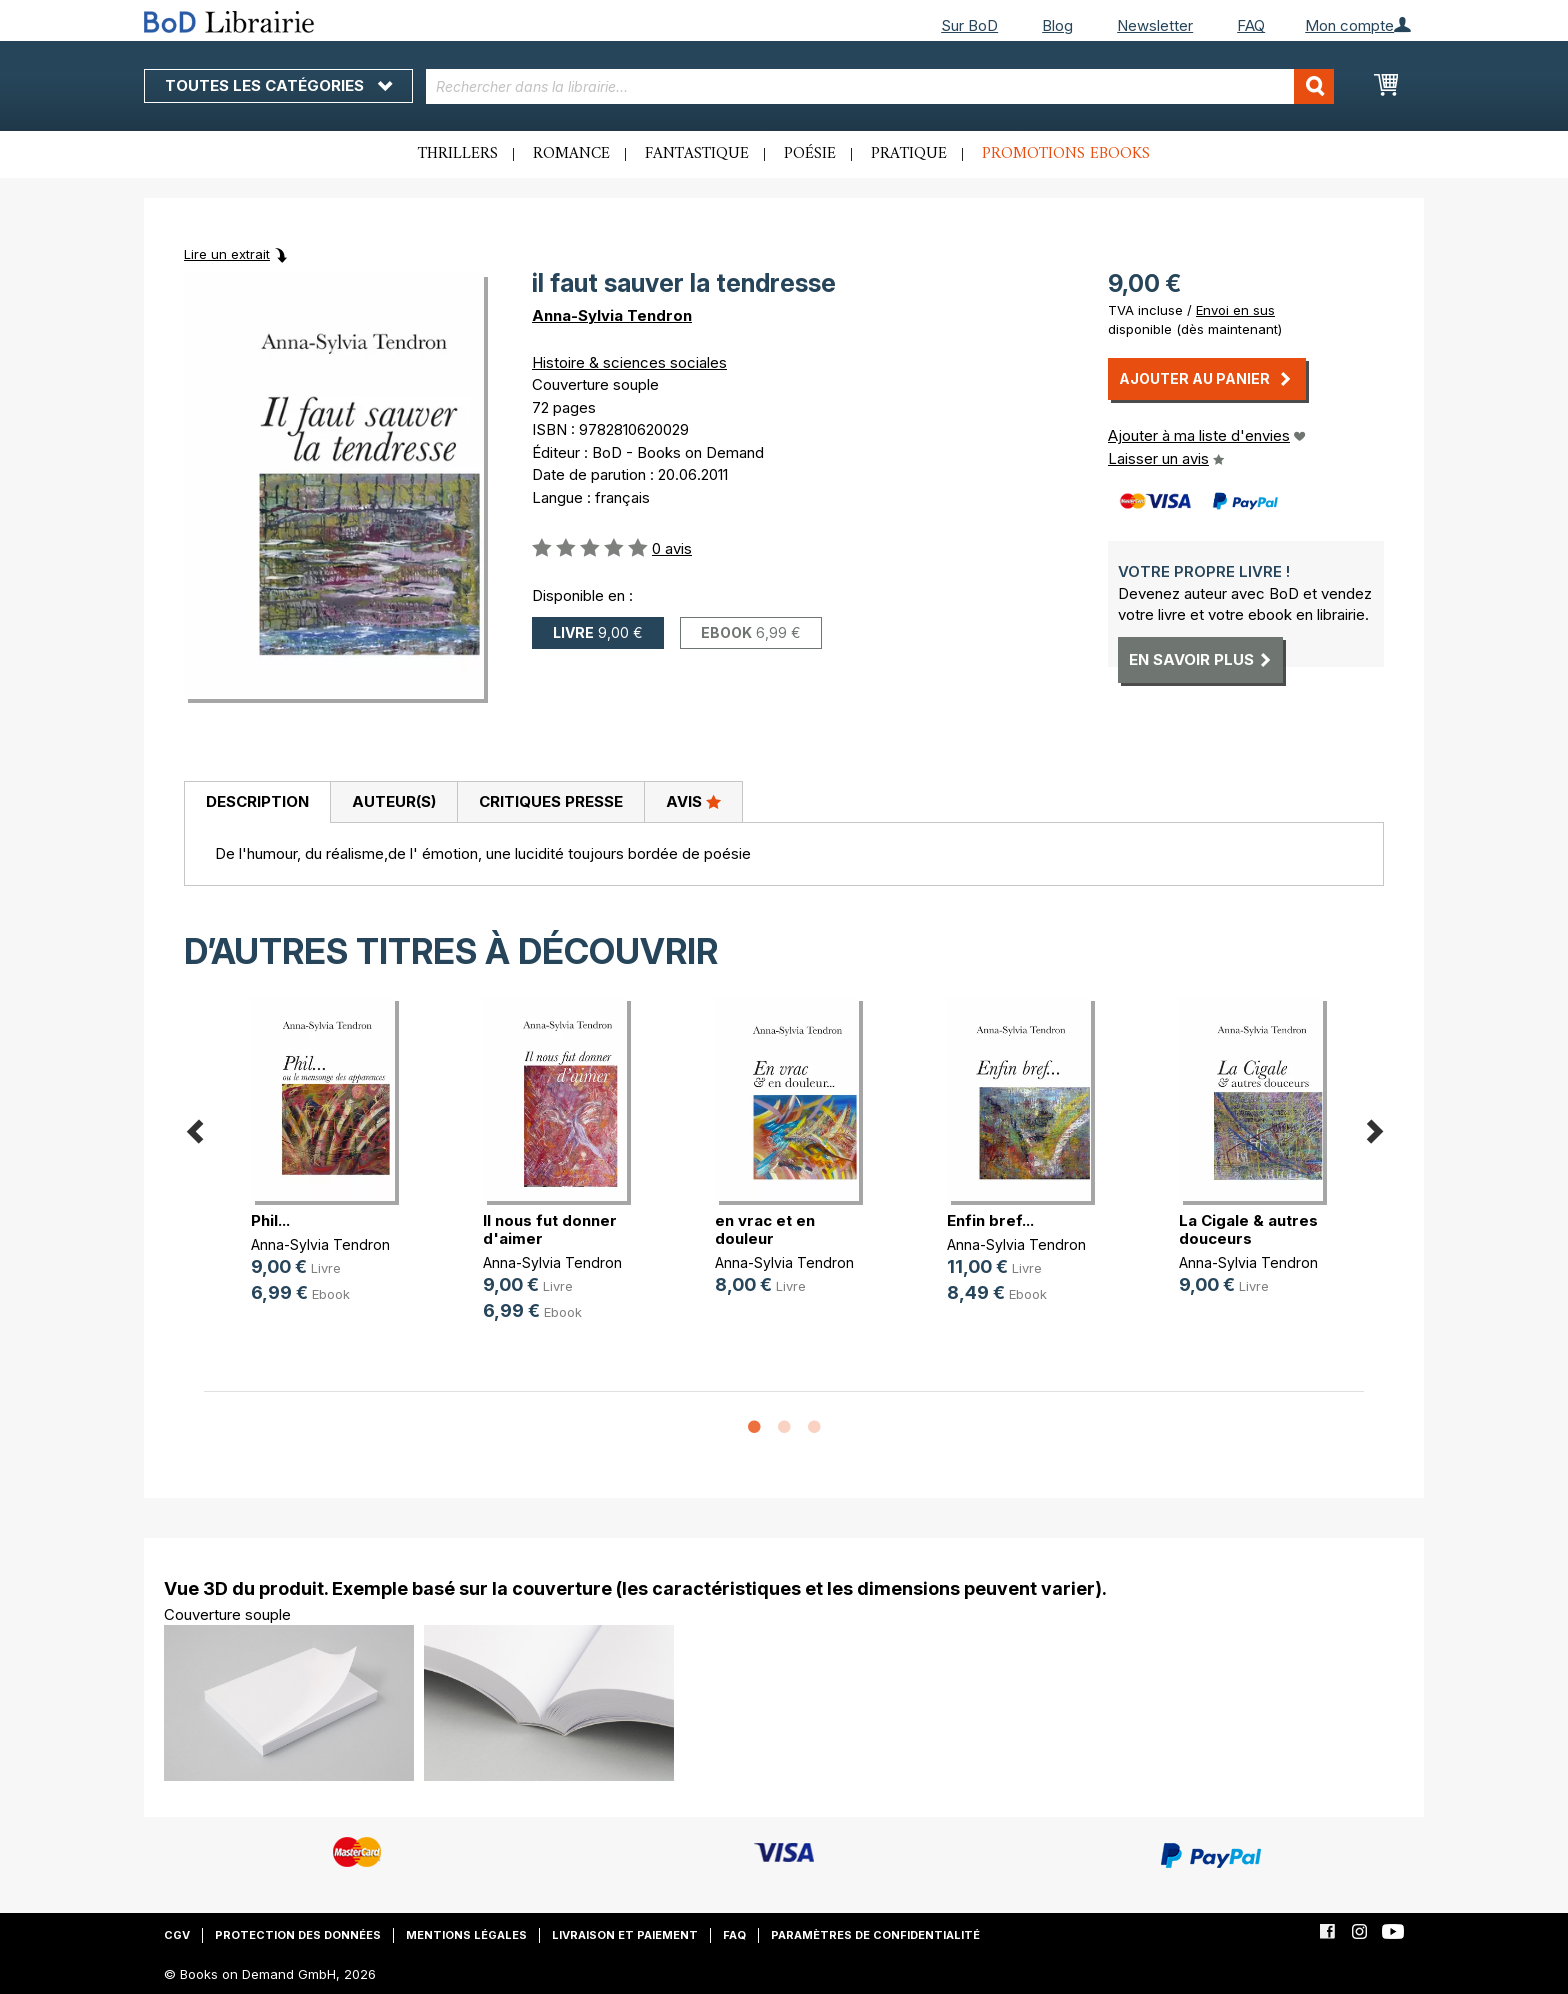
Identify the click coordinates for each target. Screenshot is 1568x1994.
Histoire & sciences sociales (629, 362)
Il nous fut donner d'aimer (550, 1229)
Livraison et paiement (625, 1935)
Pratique (909, 154)
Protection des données (298, 1935)
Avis (693, 801)
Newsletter (1155, 25)
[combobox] (880, 86)
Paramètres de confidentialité (875, 1935)
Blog (1057, 25)
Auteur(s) (394, 801)
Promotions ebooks (1066, 154)
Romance (571, 154)
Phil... (270, 1220)
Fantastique (697, 154)
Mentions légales (466, 1935)
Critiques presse (551, 801)
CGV (177, 1935)
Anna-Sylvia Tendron (612, 315)
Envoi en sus (1235, 310)
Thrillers (458, 154)
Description (257, 801)
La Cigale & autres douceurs (1248, 1229)
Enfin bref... (990, 1220)
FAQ (1251, 25)
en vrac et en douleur (765, 1229)
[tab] (257, 803)
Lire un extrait (227, 254)
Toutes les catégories (278, 85)
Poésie (810, 154)
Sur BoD (969, 25)
